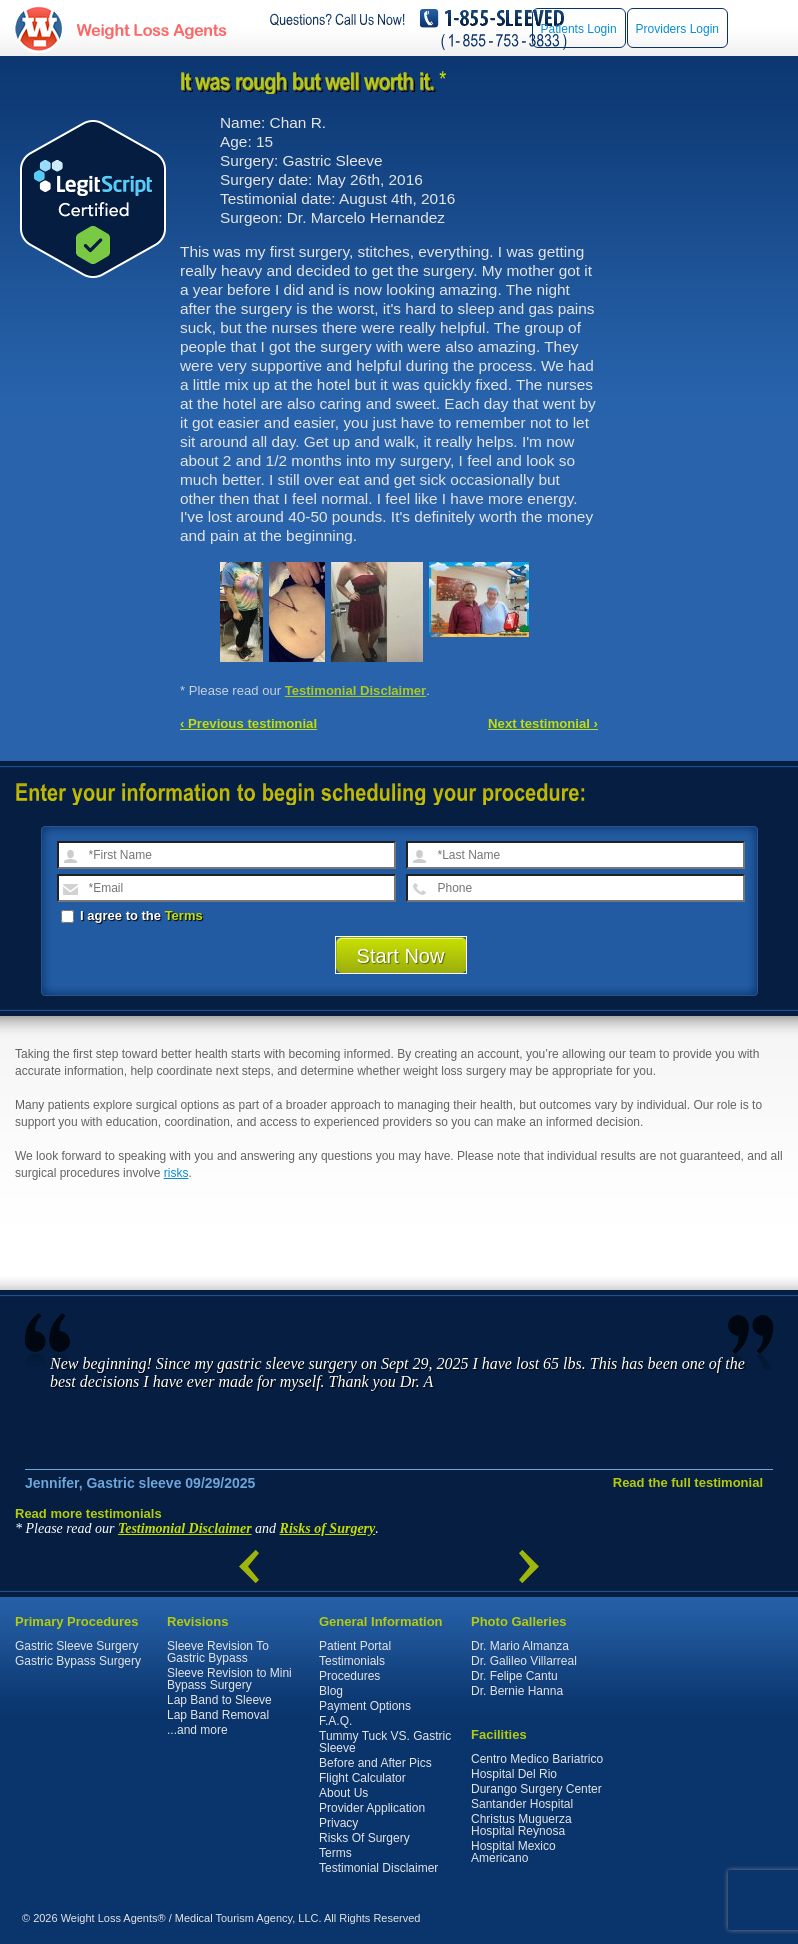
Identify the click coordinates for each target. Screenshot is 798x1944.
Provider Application (372, 1808)
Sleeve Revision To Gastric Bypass (218, 1652)
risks (176, 1173)
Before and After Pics (375, 1763)
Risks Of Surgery (364, 1838)
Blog (331, 1691)
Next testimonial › (543, 723)
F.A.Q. (335, 1721)
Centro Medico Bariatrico (537, 1759)
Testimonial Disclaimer (356, 690)
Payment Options (365, 1706)
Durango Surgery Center (536, 1789)
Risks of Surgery (328, 1528)
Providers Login (677, 29)
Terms (184, 915)
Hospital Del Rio (514, 1774)
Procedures (349, 1676)
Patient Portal (355, 1646)
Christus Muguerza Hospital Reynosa (521, 1825)
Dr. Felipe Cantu (514, 1676)
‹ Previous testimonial (248, 723)
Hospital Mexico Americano (513, 1852)
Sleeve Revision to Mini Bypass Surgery (229, 1679)
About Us (343, 1793)
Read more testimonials (88, 1513)
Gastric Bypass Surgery (78, 1661)
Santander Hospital (522, 1804)
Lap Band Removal (218, 1715)
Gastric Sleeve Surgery (76, 1646)
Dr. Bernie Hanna (517, 1691)
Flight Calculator (362, 1778)
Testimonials (352, 1661)
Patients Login (579, 29)
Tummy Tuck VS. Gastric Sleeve (385, 1742)
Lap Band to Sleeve (219, 1700)
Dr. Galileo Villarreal (524, 1661)
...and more (197, 1730)
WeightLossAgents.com (151, 28)
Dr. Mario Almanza (520, 1646)
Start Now (401, 956)
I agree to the (132, 915)
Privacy (338, 1823)
